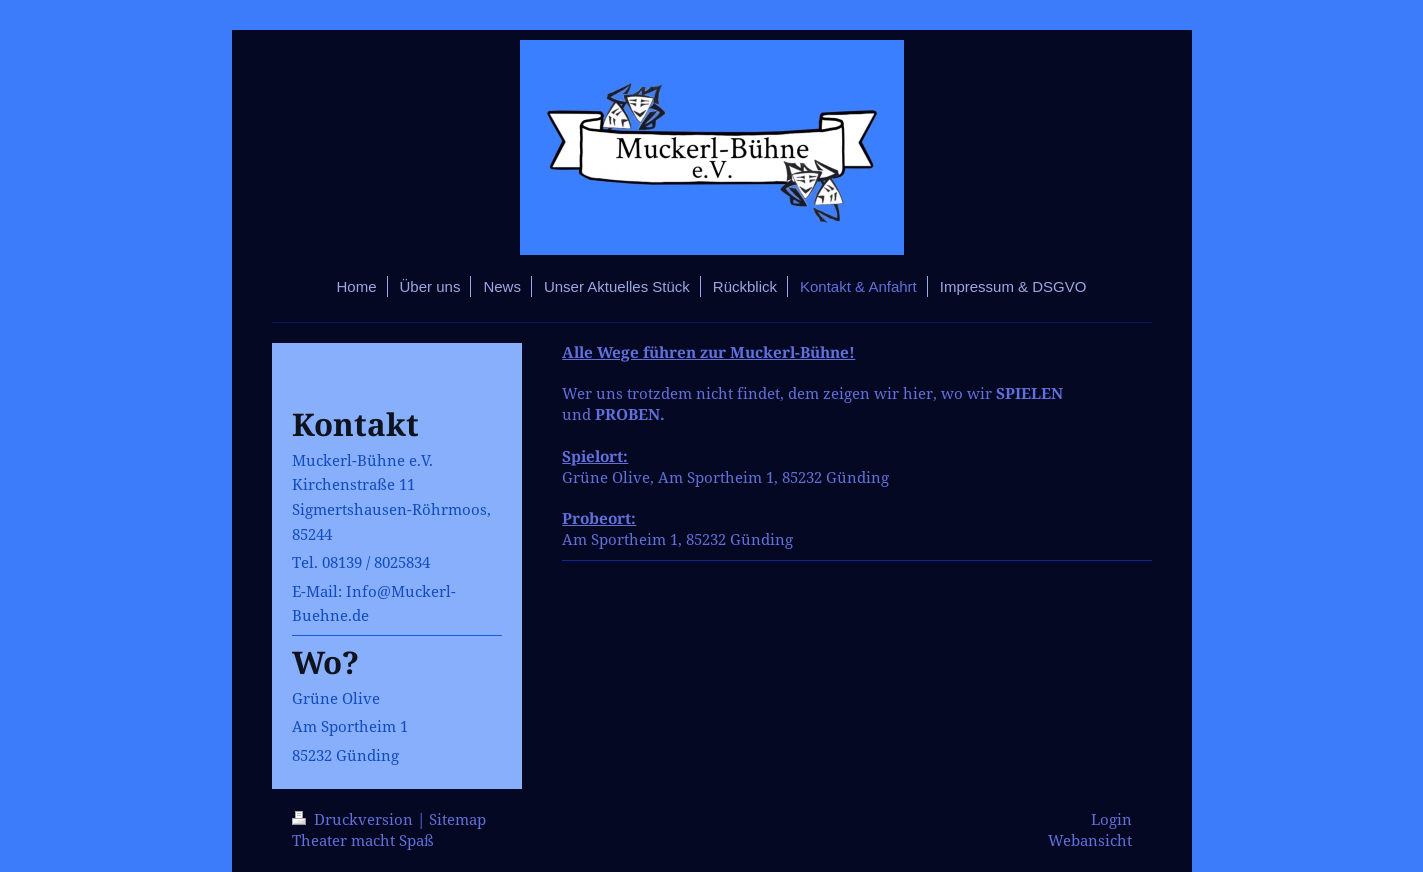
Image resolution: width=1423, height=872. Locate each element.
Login (1111, 819)
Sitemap (457, 819)
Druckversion (354, 819)
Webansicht (1090, 840)
